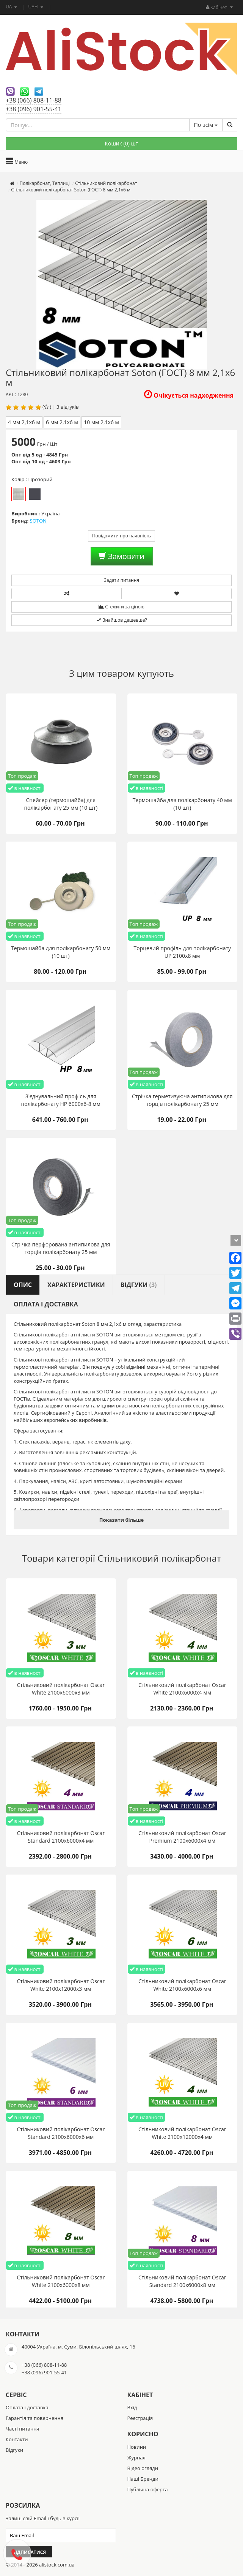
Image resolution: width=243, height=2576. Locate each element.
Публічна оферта (147, 2489)
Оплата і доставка (27, 2407)
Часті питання (22, 2428)
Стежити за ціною (121, 606)
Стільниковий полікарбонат (159, 1558)
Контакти (17, 2439)
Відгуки (14, 2449)
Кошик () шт (121, 143)
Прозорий (18, 494)
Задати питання (121, 580)
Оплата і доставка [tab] (46, 1304)
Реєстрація (140, 2418)
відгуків (70, 406)
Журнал (136, 2457)
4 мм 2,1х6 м (24, 422)
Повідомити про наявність (121, 535)
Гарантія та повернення (34, 2418)
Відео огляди (142, 2468)
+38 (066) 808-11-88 (33, 100)
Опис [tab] (23, 1285)
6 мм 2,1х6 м (62, 422)
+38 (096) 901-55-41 (33, 109)
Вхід (132, 2407)
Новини (136, 2446)
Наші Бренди (142, 2478)
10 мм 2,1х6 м (101, 422)
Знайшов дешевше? (121, 620)
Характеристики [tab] (76, 1285)
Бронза (35, 494)
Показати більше (121, 1519)
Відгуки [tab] (139, 1285)
